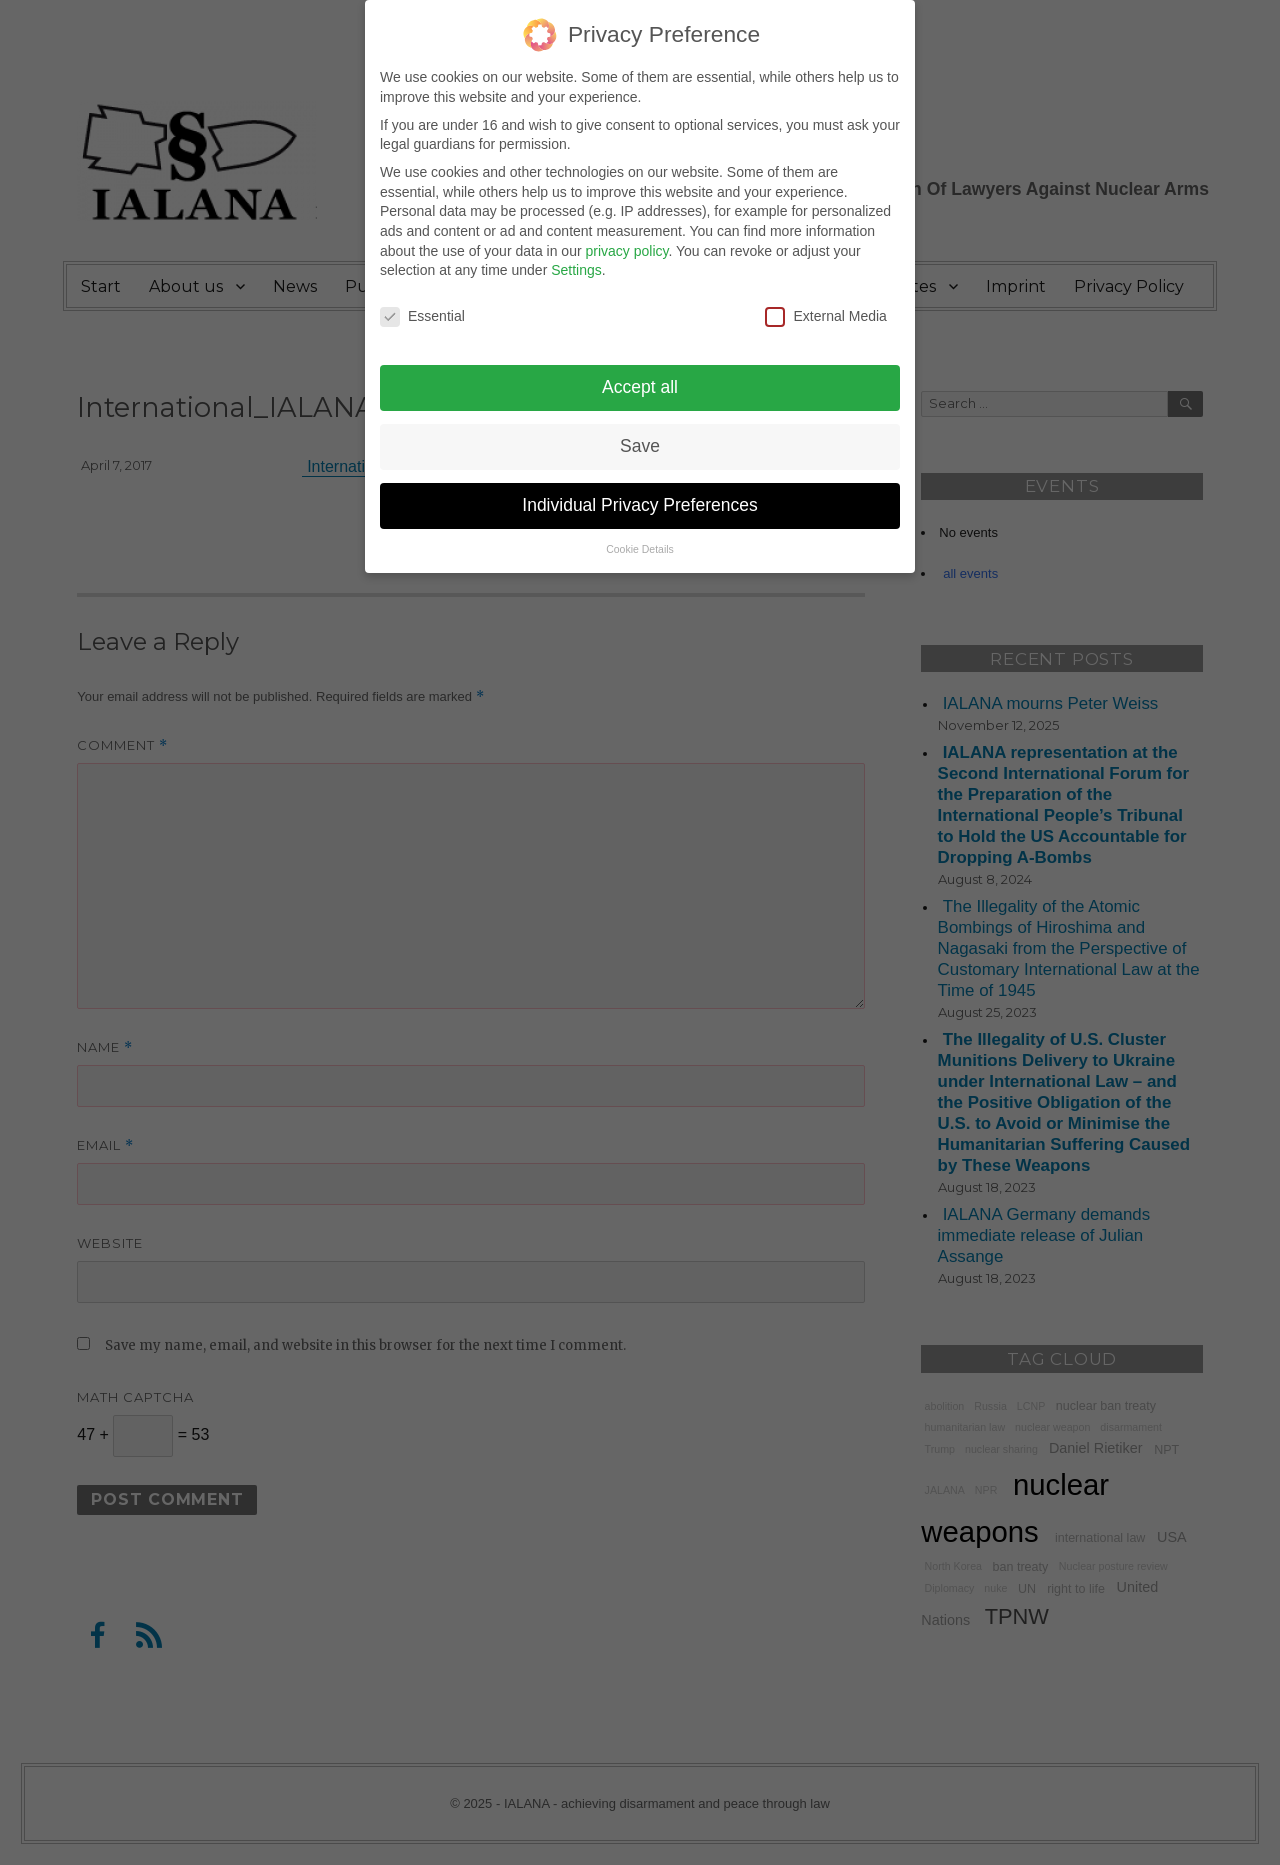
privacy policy (626, 237)
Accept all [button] (640, 373)
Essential (422, 302)
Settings (576, 256)
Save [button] (640, 432)
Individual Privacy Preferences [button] (639, 491)
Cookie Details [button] (640, 535)
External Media (825, 302)
